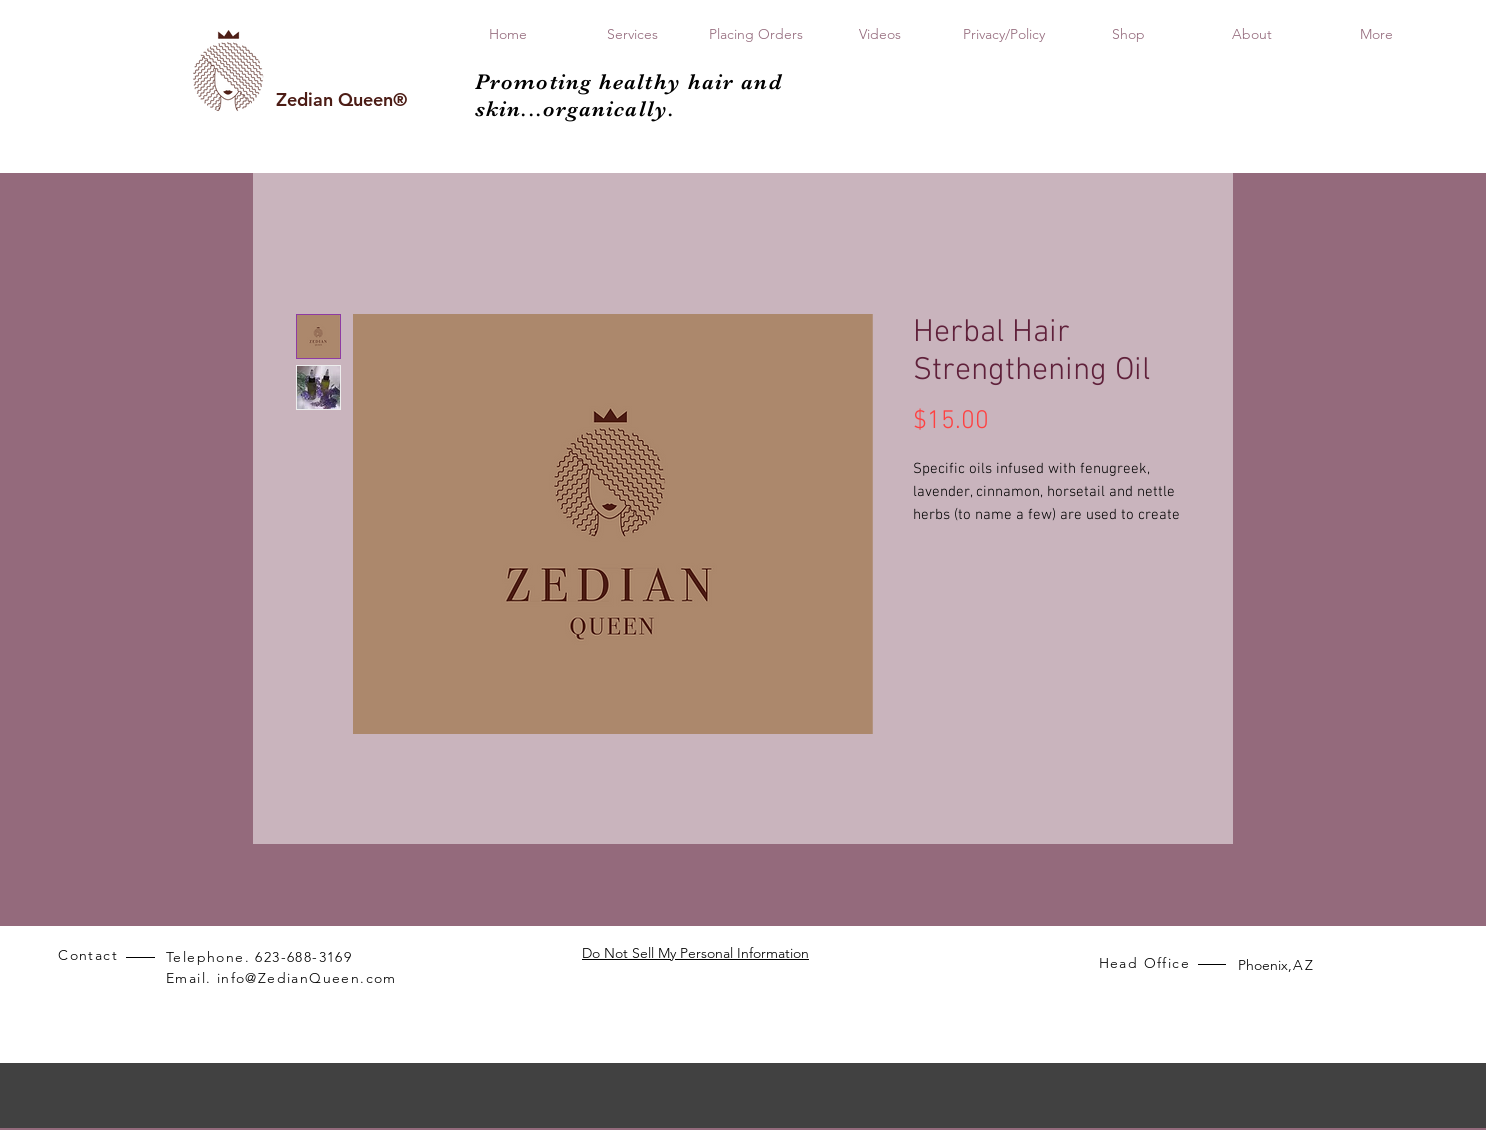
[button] (1128, 34)
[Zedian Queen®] (341, 100)
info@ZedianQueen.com (307, 978)
